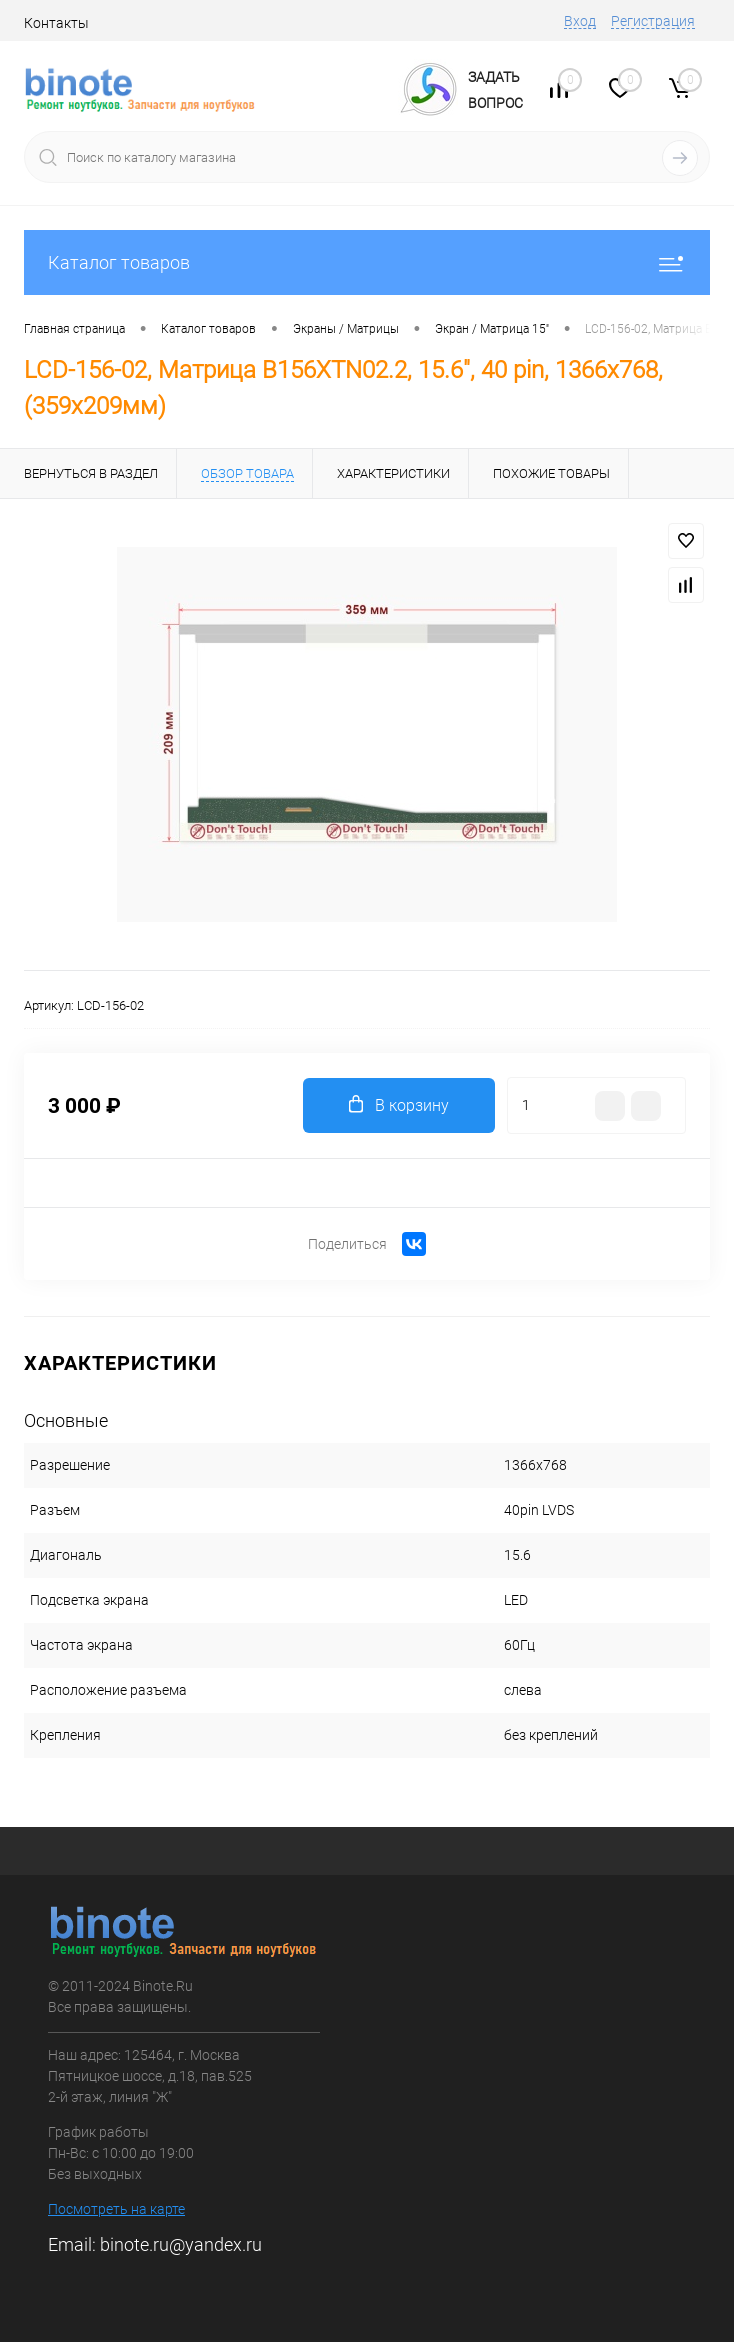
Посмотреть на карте (116, 2209)
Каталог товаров (367, 262)
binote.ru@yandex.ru (181, 2244)
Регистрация (653, 21)
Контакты (56, 23)
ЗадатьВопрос (495, 90)
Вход (580, 21)
